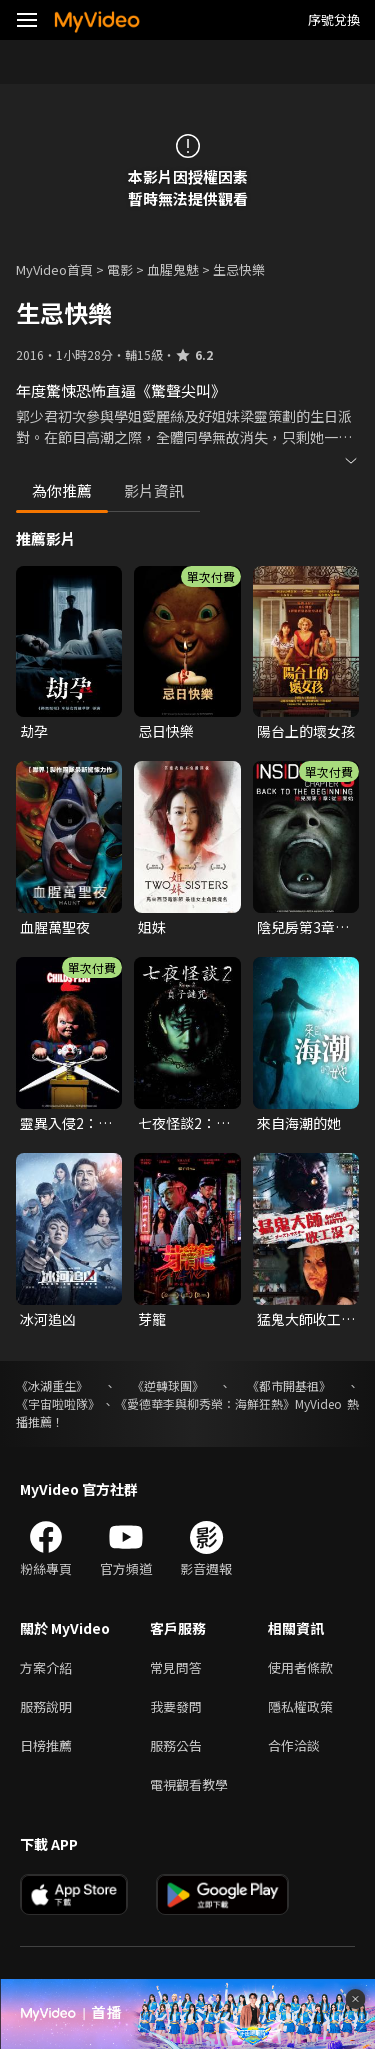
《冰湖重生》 (52, 1385)
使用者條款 (300, 1667)
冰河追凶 (48, 1319)
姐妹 (152, 927)
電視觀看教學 (189, 1784)
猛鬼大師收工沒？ (299, 1319)
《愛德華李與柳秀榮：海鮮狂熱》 (205, 1403)
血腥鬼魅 (173, 269)
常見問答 (176, 1667)
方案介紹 (46, 1667)
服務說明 (46, 1706)
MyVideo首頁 (54, 269)
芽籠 (152, 1319)
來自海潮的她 (299, 1123)
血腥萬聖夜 (55, 927)
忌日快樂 (166, 731)
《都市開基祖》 (289, 1385)
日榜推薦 (46, 1745)
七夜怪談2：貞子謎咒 (184, 1123)
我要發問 (176, 1706)
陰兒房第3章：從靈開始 (303, 927)
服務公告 (176, 1745)
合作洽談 (294, 1745)
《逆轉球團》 (168, 1385)
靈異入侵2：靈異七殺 (66, 1123)
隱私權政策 (300, 1706)
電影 (120, 269)
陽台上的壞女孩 (306, 731)
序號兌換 (334, 19)
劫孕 (34, 731)
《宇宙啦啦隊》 (58, 1403)
